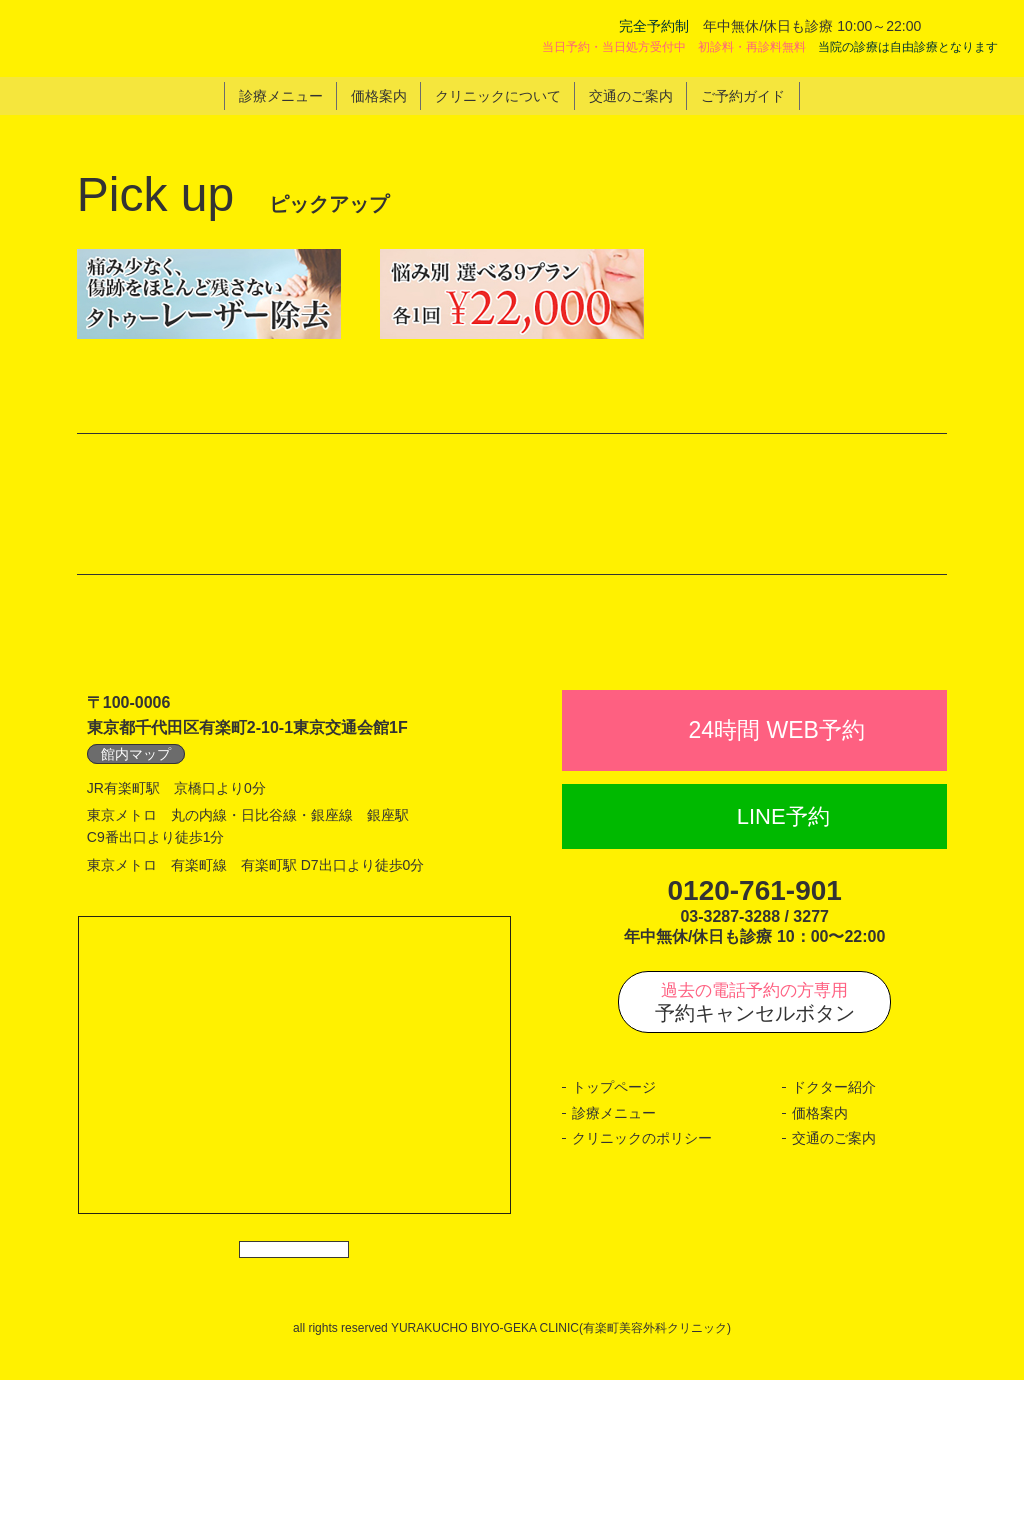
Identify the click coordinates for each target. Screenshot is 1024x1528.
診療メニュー (614, 1241)
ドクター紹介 (834, 1215)
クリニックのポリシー (642, 1267)
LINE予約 (783, 944)
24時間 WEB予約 (777, 858)
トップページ (614, 1215)
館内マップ (136, 882)
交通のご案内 (834, 1267)
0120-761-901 (755, 1018)
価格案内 (820, 1241)
